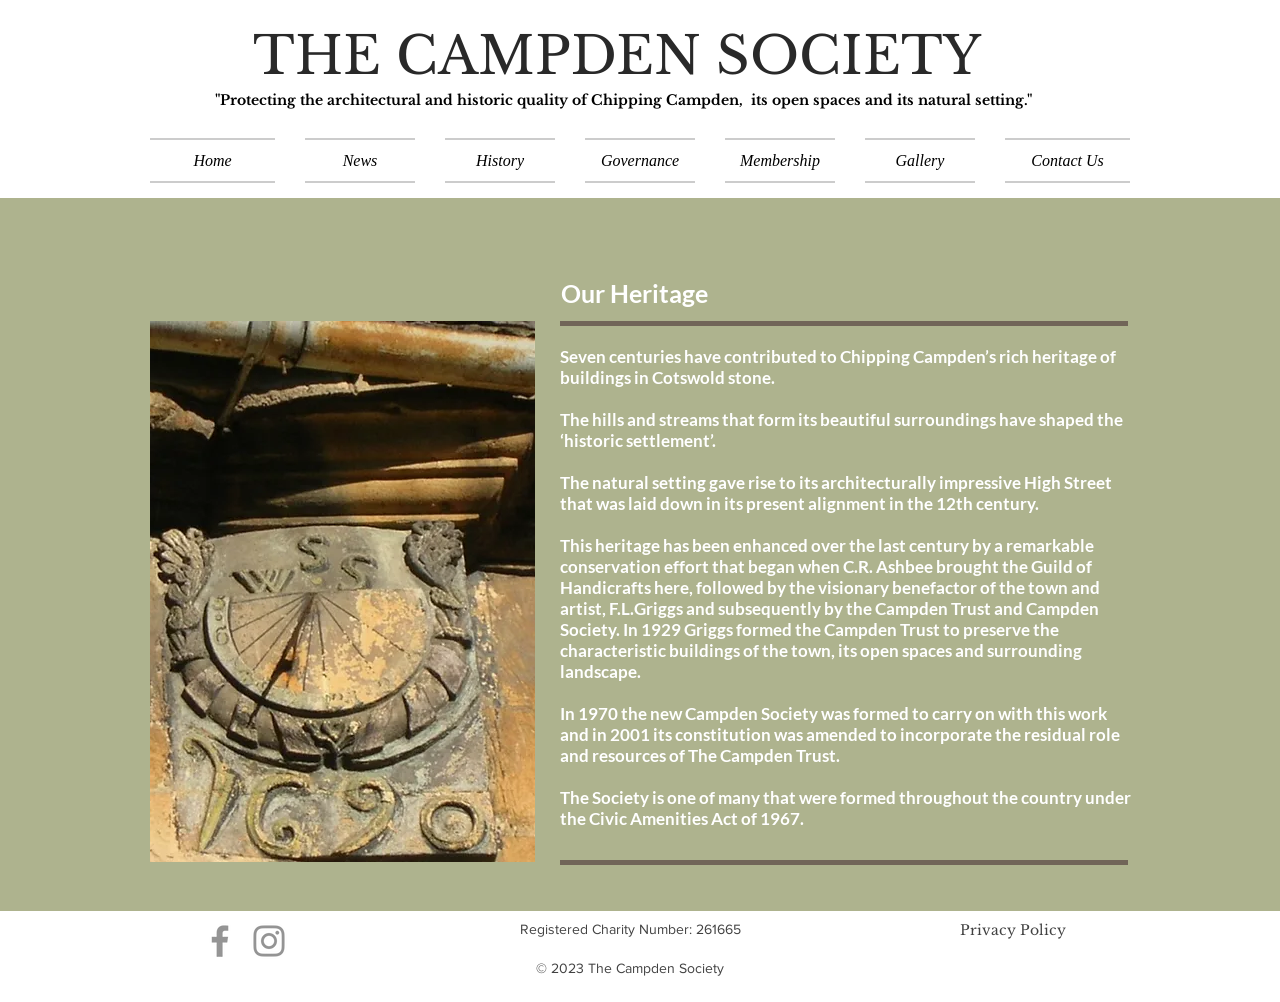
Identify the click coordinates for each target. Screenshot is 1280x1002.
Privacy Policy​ (1013, 930)
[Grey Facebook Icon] (220, 941)
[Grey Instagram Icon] (269, 941)
